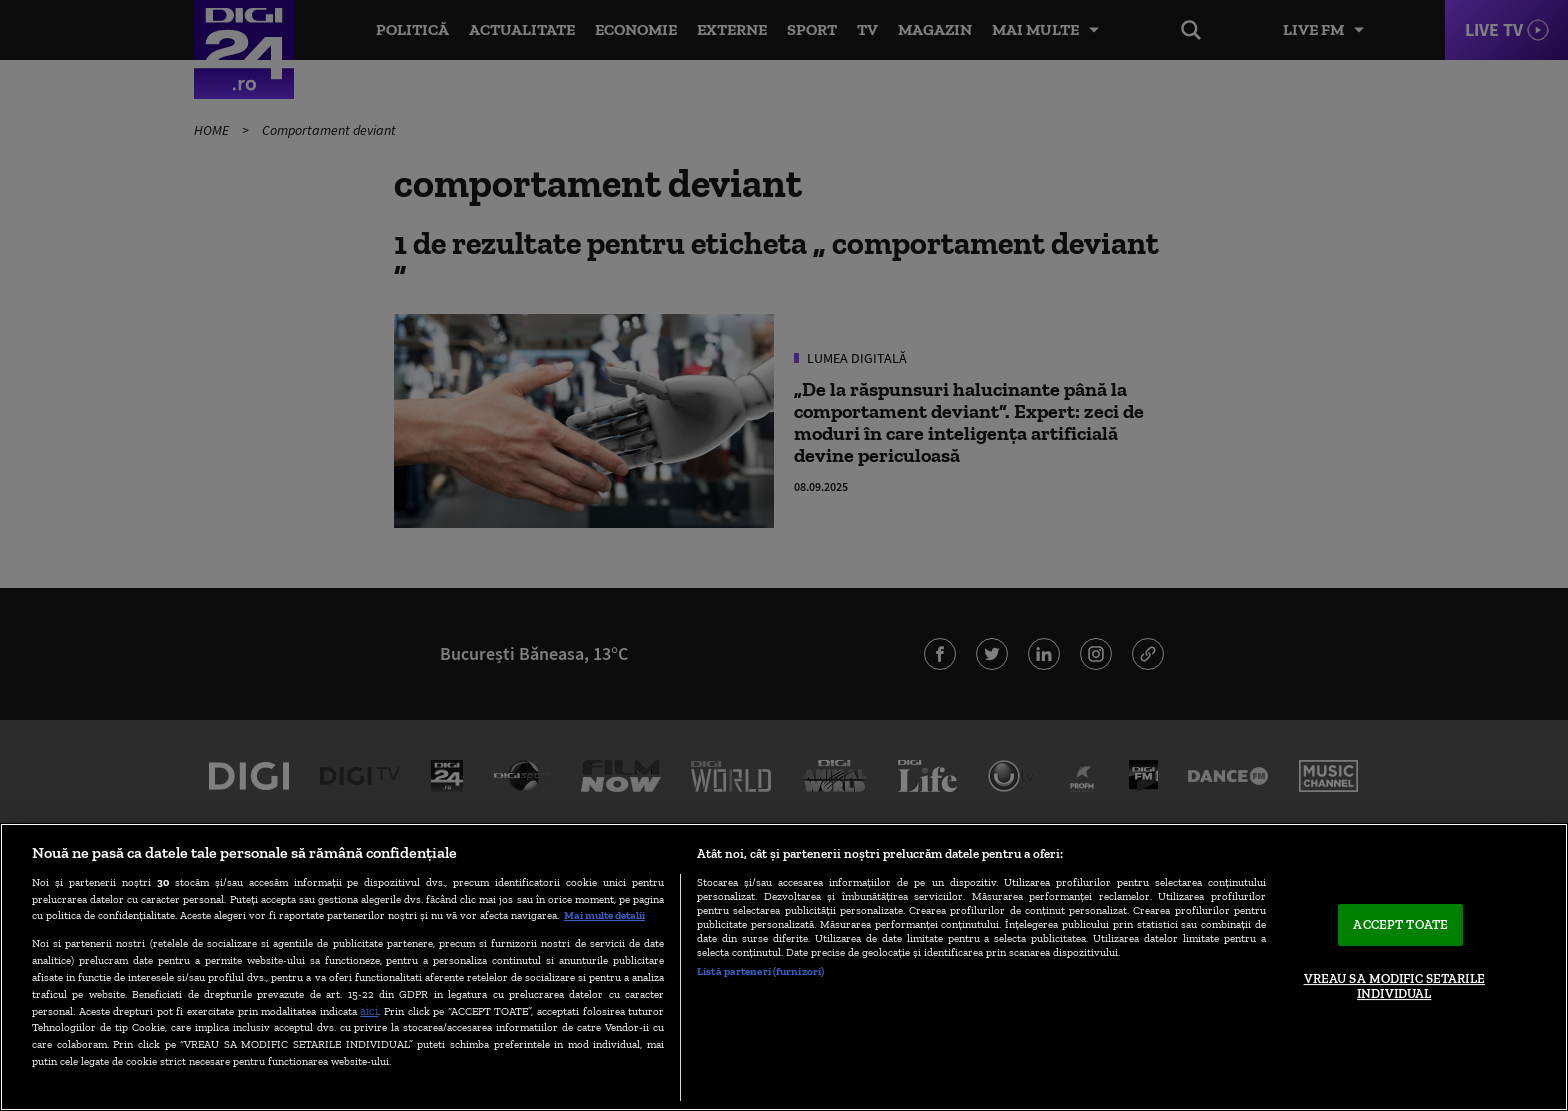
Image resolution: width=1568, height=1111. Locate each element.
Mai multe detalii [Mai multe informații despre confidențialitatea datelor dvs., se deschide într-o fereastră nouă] (604, 915)
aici (369, 1010)
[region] (784, 967)
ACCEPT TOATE (1400, 924)
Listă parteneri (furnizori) (760, 971)
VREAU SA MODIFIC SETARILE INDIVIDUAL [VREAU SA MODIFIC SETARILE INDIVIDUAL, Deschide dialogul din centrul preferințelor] (1394, 986)
